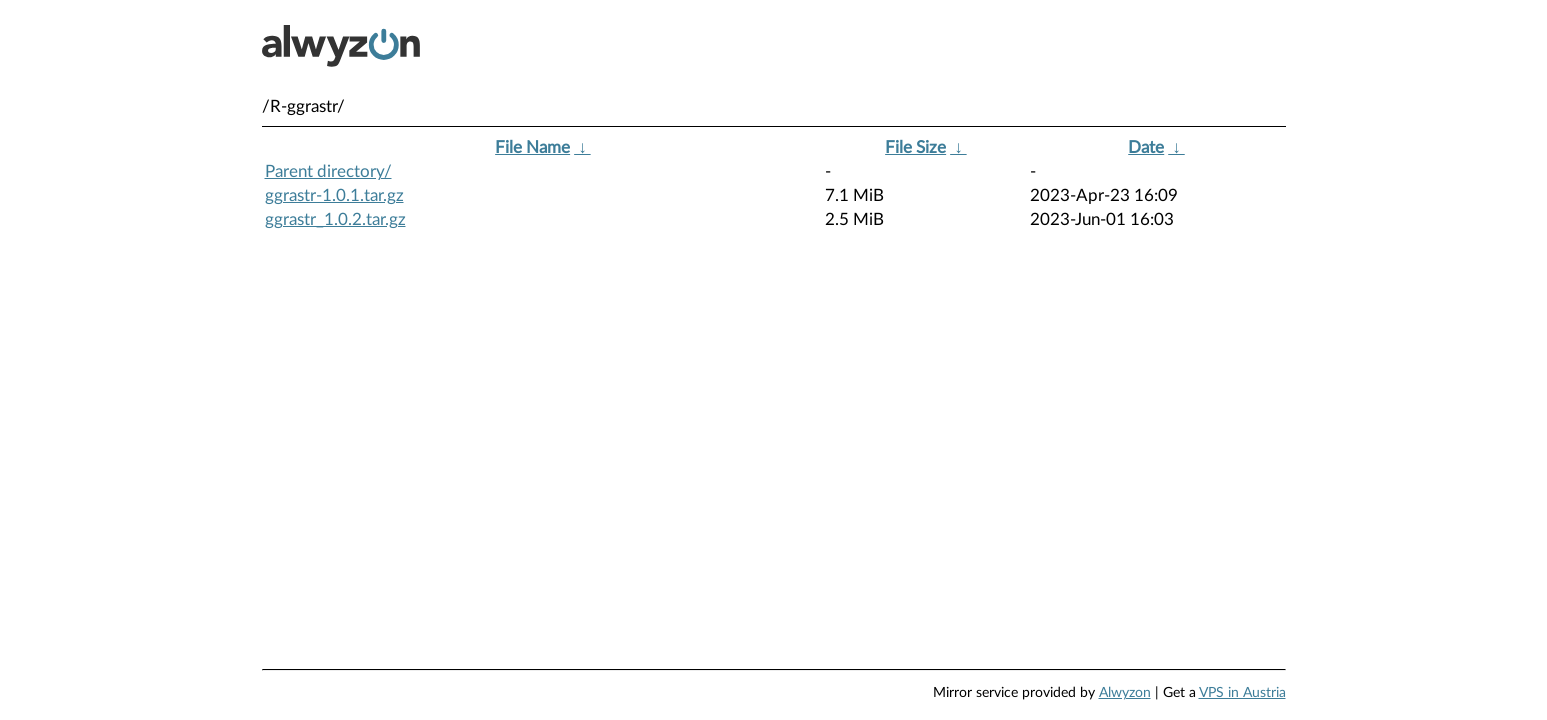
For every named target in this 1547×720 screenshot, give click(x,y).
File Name (532, 147)
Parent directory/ (328, 171)
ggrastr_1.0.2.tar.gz (335, 219)
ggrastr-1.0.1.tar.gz (334, 195)
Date (1146, 147)
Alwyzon (1125, 693)
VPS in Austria (1242, 693)
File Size (915, 147)
